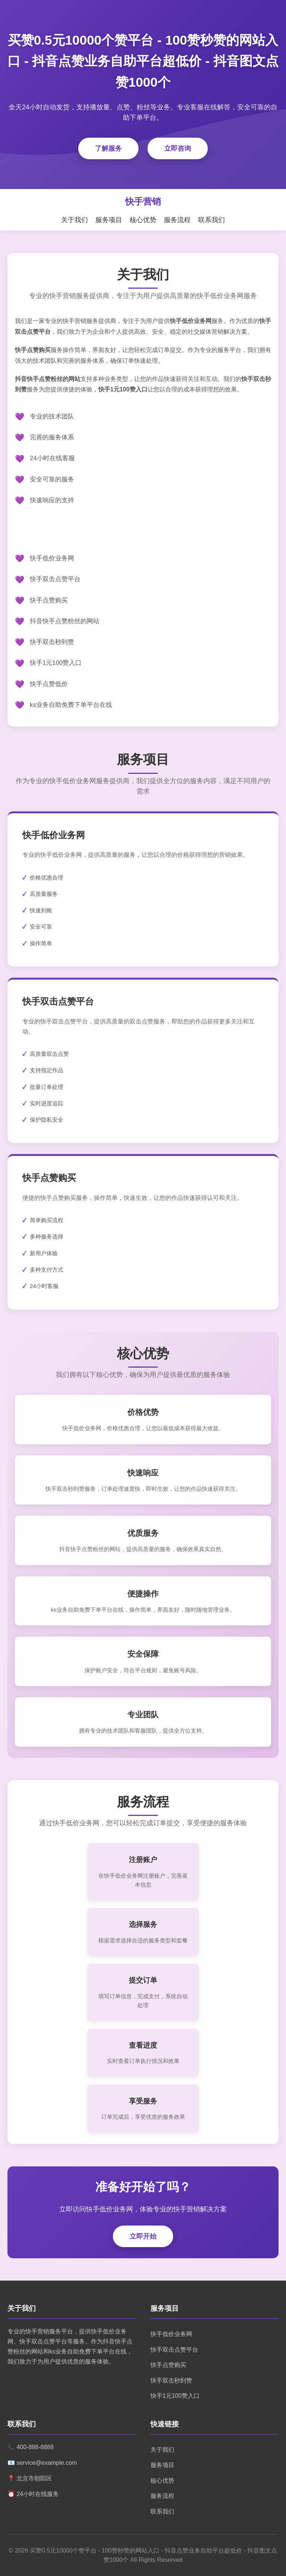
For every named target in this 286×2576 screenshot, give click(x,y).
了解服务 (108, 148)
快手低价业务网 (171, 2334)
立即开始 (143, 2236)
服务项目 (108, 220)
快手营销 (143, 201)
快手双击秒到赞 (171, 2380)
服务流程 (177, 220)
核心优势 (143, 220)
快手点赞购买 (168, 2365)
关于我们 (74, 220)
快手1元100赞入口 (175, 2396)
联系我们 (211, 220)
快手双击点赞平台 (174, 2349)
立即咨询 (177, 148)
